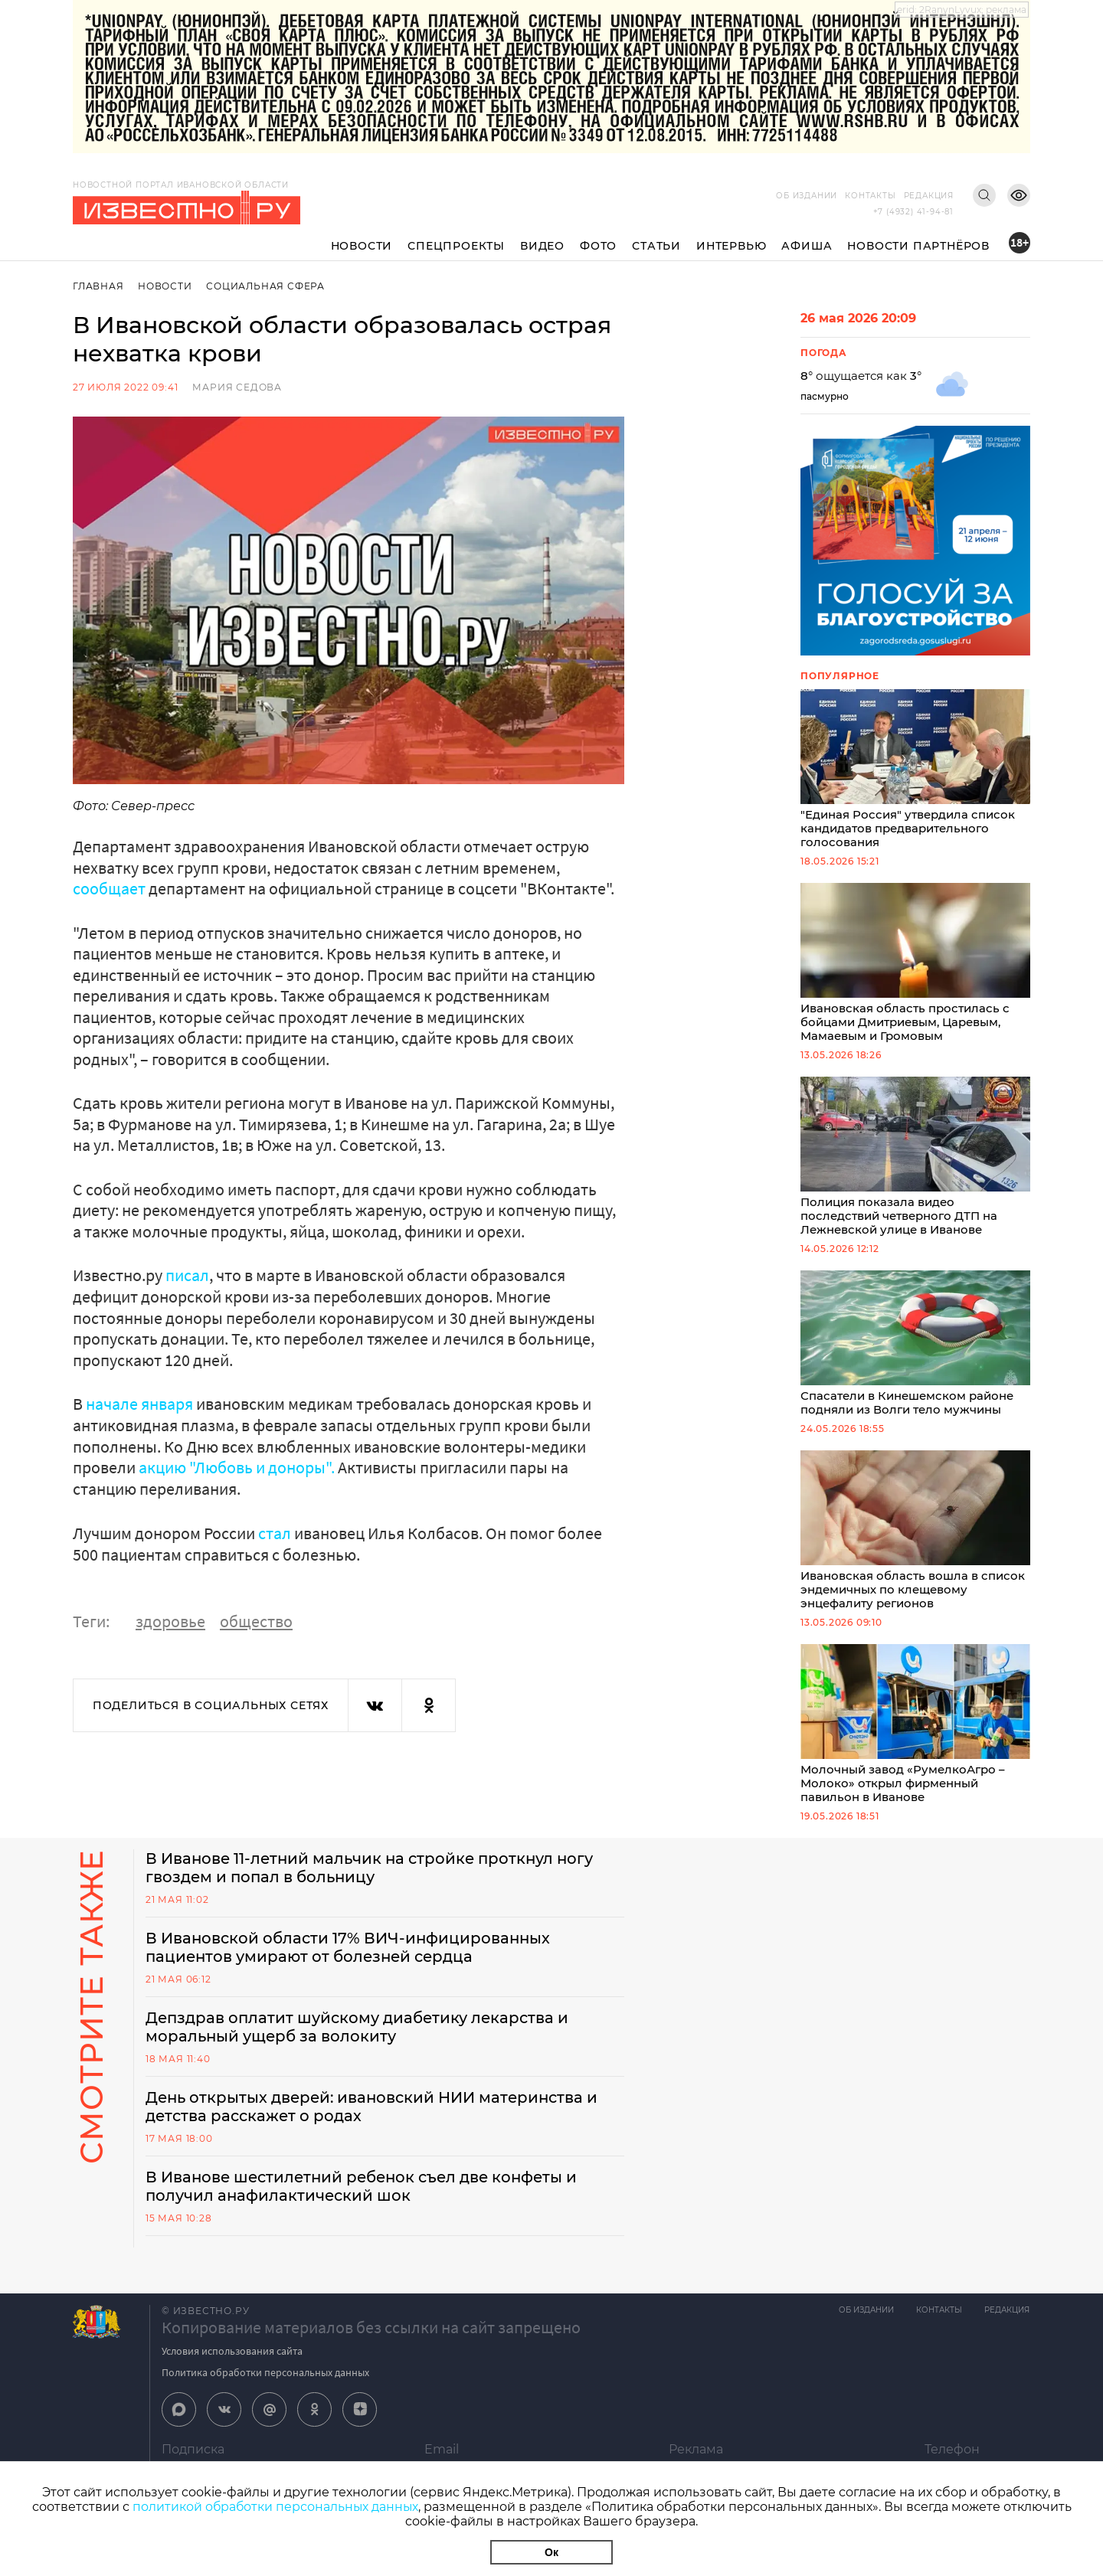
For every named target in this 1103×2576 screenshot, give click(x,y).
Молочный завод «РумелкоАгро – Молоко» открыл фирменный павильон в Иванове (915, 1736)
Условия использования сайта (232, 2364)
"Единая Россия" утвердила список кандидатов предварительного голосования (915, 770)
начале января (139, 1403)
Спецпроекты (456, 246)
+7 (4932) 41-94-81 (913, 212)
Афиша (806, 246)
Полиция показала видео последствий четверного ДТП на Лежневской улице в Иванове (915, 1162)
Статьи (656, 246)
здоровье (170, 1619)
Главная (98, 286)
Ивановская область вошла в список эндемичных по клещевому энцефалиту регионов (915, 1540)
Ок (551, 2552)
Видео (542, 246)
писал (187, 1275)
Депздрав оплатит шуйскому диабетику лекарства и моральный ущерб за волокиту (359, 2040)
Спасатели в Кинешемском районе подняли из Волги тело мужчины (915, 1351)
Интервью (731, 246)
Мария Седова (237, 387)
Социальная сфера (266, 286)
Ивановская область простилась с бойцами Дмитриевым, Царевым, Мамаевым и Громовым (915, 966)
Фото (598, 246)
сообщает (109, 888)
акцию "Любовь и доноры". (236, 1466)
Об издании (806, 196)
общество (256, 1619)
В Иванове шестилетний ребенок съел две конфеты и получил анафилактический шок (366, 2199)
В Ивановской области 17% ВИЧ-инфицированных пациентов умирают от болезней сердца (349, 1960)
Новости (362, 246)
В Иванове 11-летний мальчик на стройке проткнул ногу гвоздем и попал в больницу (373, 1880)
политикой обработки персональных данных (275, 2506)
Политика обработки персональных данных (265, 2385)
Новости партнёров (918, 246)
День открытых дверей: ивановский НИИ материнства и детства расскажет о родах (375, 2119)
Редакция (929, 196)
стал (274, 1531)
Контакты (870, 196)
